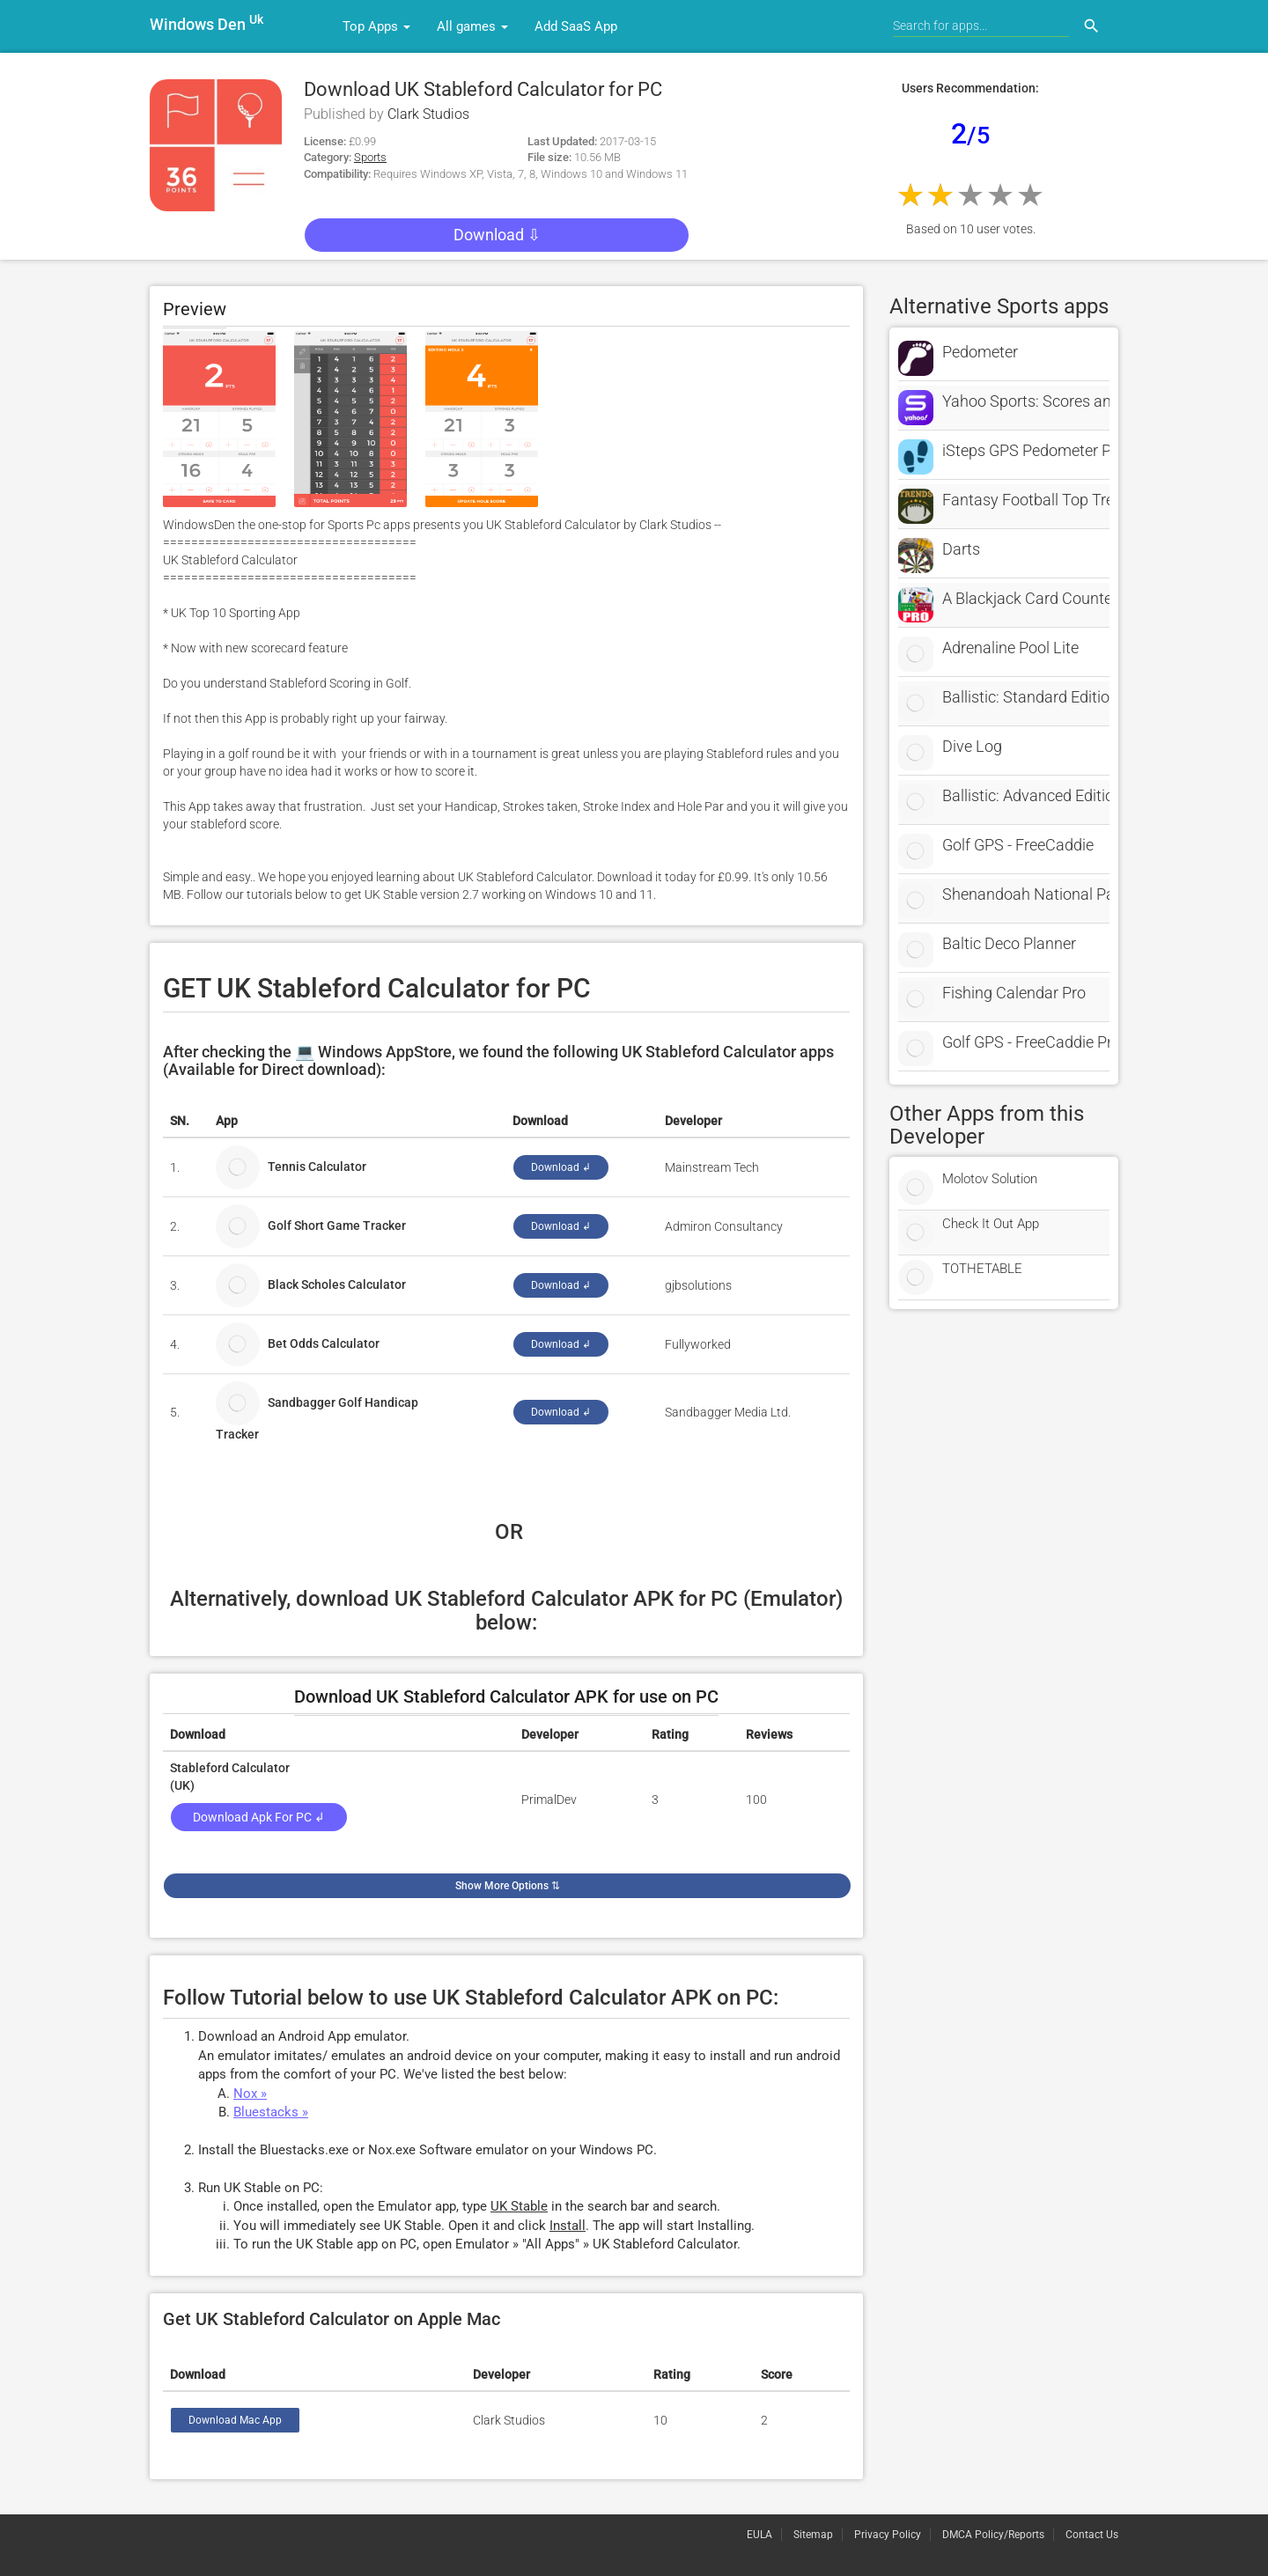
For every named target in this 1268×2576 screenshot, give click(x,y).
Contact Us (1091, 2534)
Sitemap (813, 2534)
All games (472, 26)
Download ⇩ (497, 234)
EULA (759, 2534)
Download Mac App (235, 2420)
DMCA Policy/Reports (993, 2534)
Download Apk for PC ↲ (259, 1817)
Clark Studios (428, 114)
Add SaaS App (575, 26)
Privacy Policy (887, 2534)
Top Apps (376, 26)
